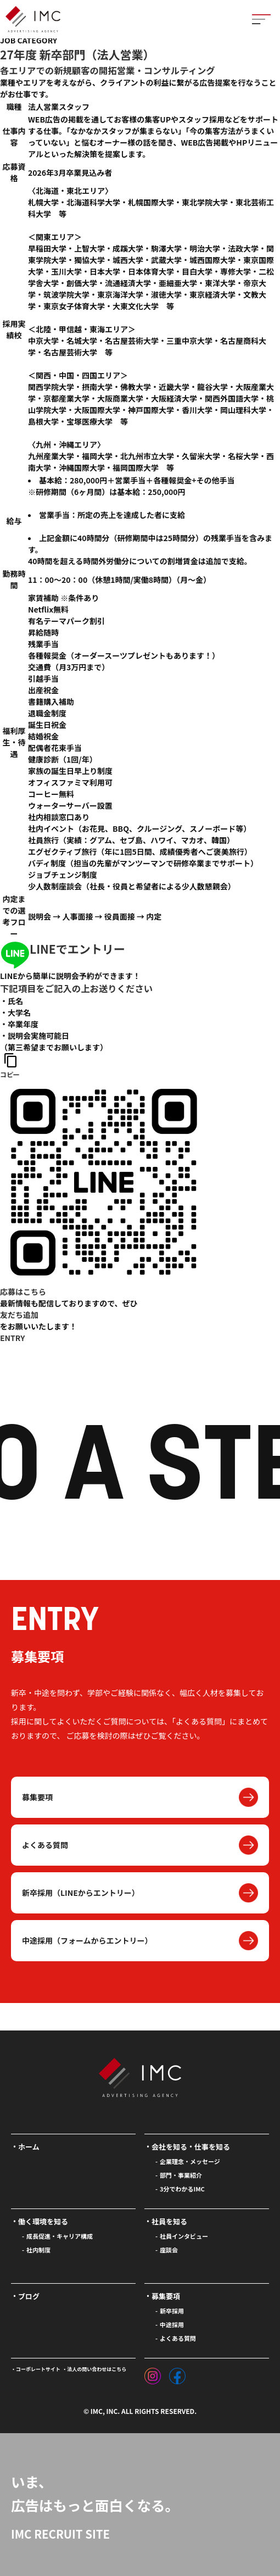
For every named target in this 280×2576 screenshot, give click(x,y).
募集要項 (37, 1796)
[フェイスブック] (177, 2373)
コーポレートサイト (38, 2369)
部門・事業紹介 (181, 2175)
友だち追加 (19, 1314)
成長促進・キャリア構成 (59, 2236)
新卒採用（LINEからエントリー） (80, 1892)
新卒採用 (172, 2310)
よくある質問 (45, 1844)
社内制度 (38, 2249)
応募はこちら (23, 1291)
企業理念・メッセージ (190, 2161)
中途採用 (172, 2324)
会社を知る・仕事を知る (191, 2146)
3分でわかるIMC (182, 2188)
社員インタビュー (184, 2236)
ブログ (29, 2296)
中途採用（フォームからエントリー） (87, 1940)
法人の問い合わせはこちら (96, 2369)
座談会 (169, 2249)
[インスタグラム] (152, 2373)
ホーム (29, 2146)
